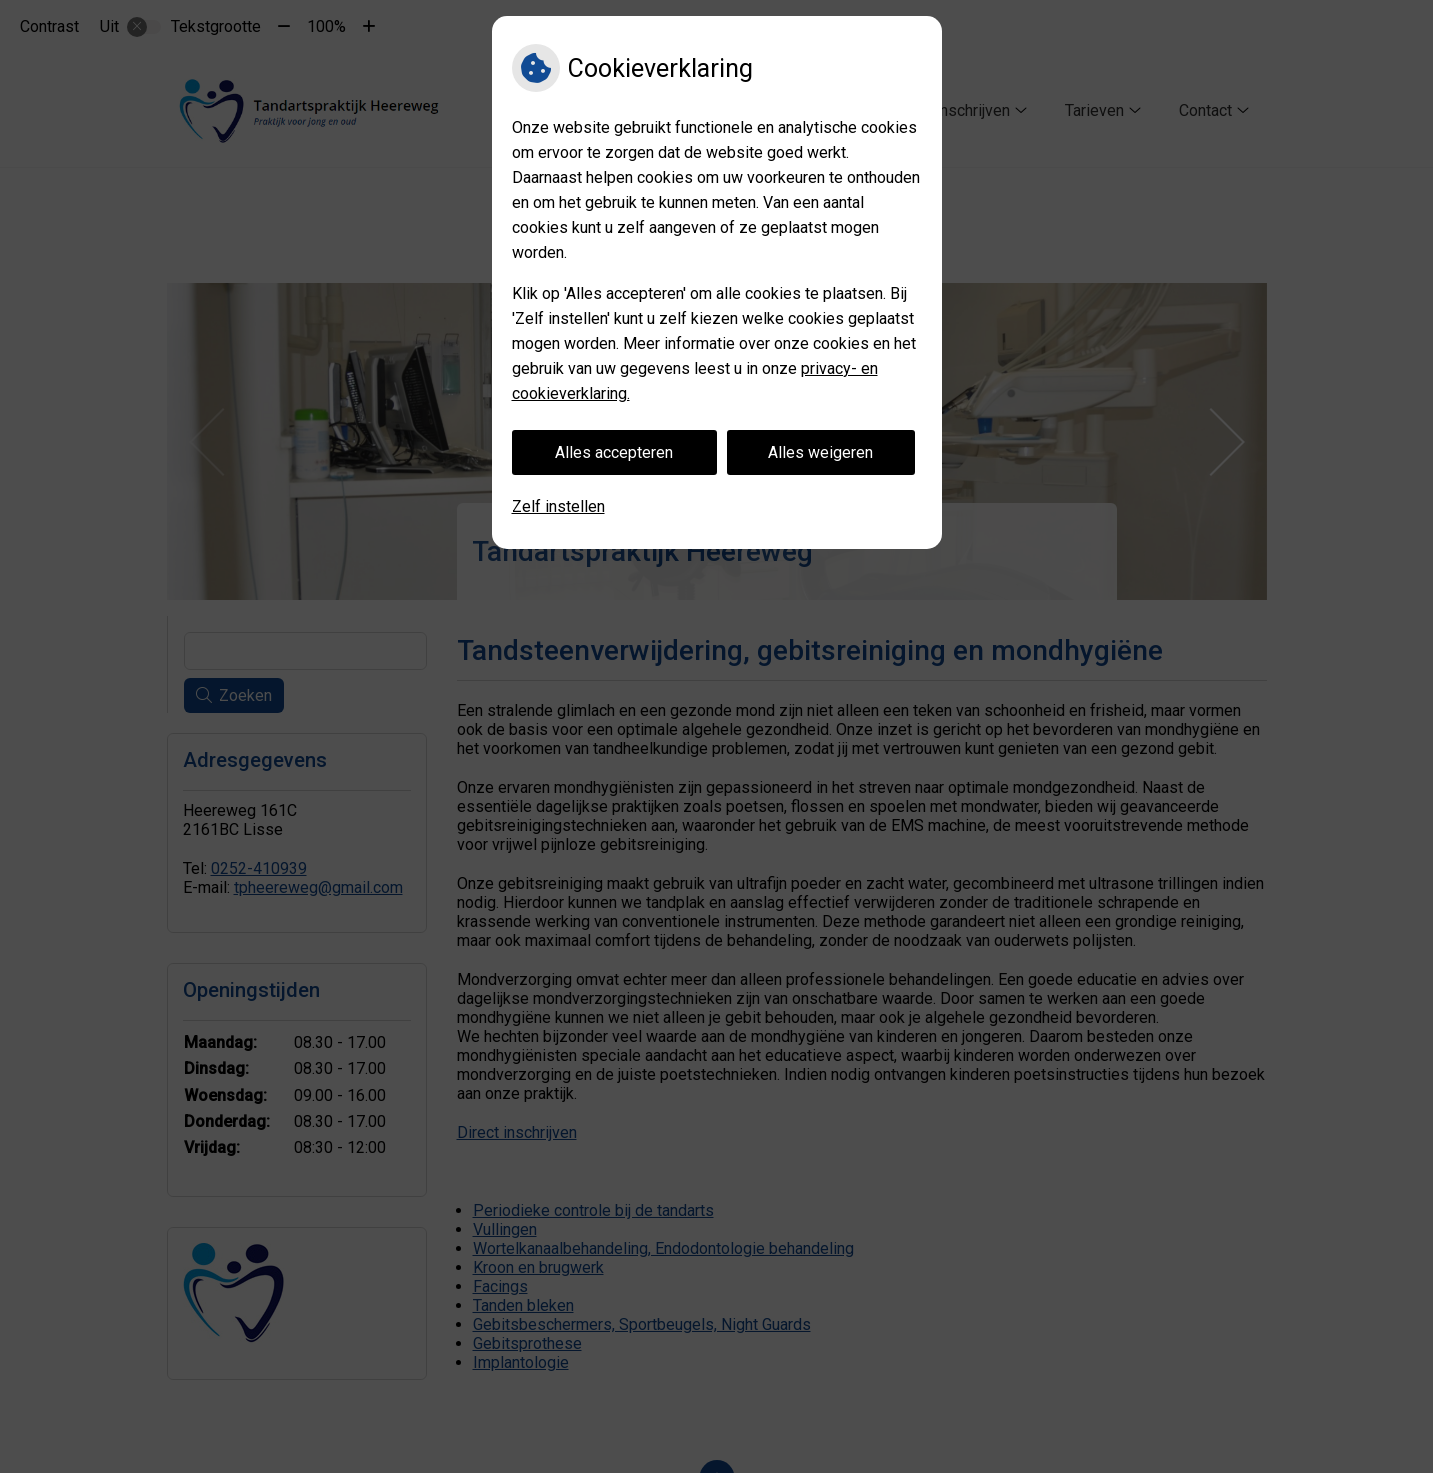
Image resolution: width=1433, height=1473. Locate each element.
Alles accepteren (614, 452)
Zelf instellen (558, 506)
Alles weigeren (820, 452)
